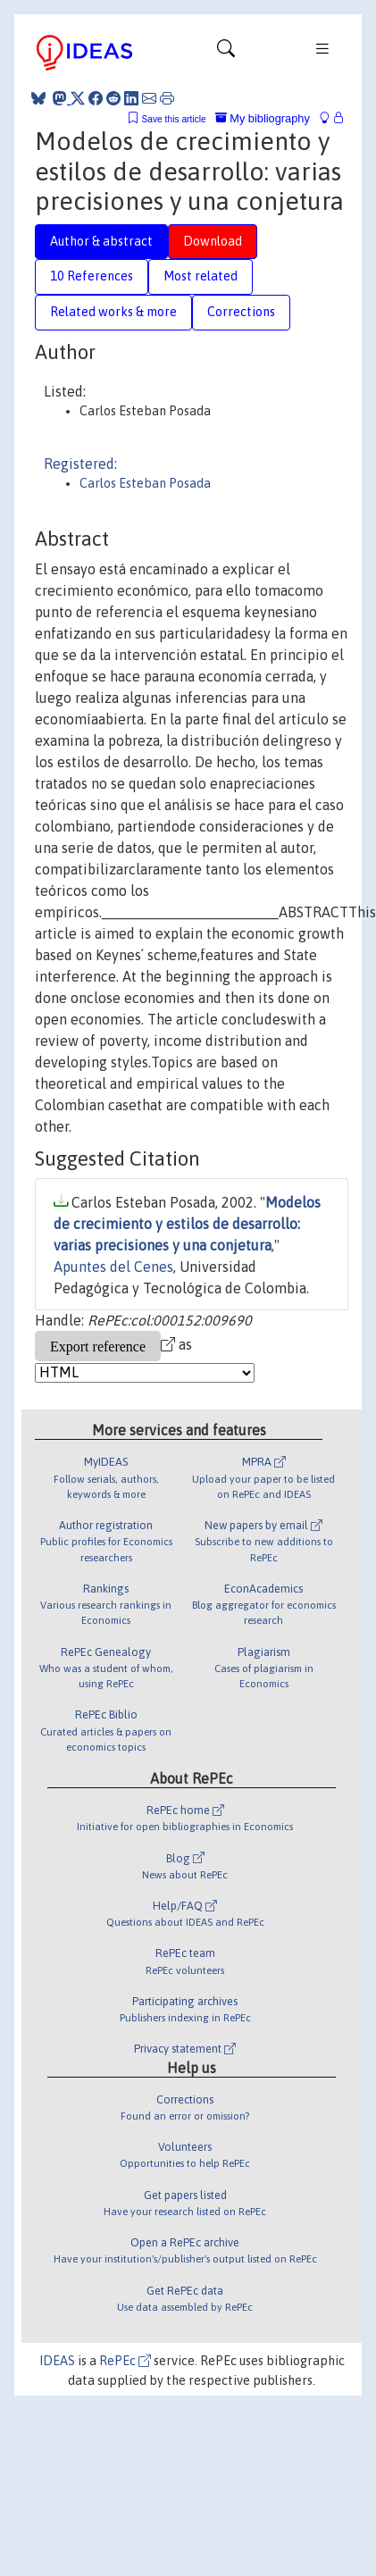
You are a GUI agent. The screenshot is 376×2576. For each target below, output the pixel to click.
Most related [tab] (200, 276)
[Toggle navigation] (226, 53)
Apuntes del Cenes (113, 1267)
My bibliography (262, 118)
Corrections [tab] (241, 312)
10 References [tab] (91, 276)
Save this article (173, 119)
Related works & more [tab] (113, 312)
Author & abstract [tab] (101, 241)
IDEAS (57, 2361)
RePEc (125, 2361)
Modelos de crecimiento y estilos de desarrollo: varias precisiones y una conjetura (187, 1223)
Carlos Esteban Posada (145, 483)
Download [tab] (212, 241)
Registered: (80, 464)
